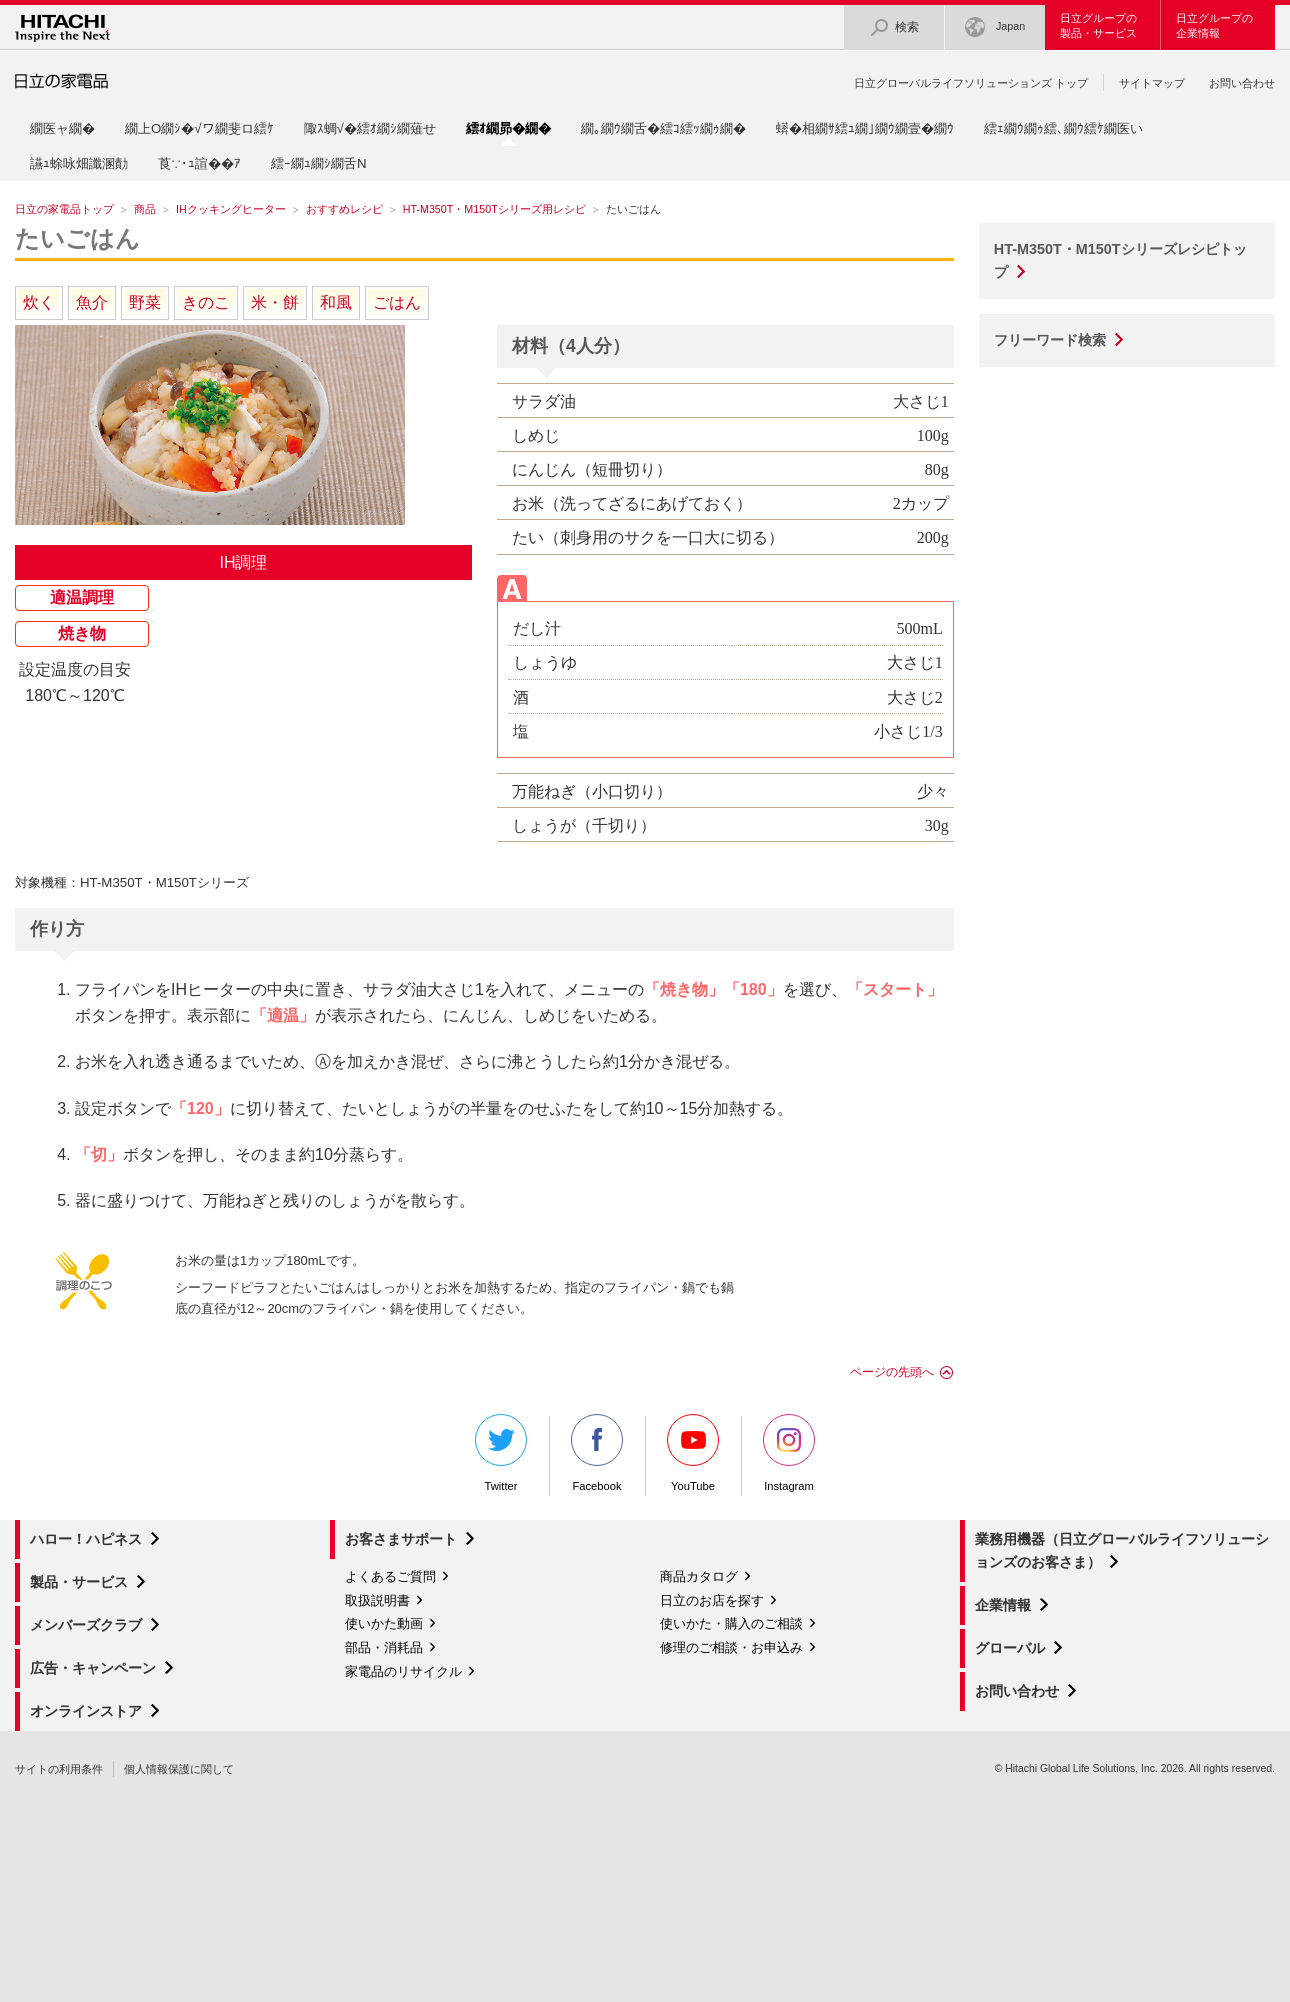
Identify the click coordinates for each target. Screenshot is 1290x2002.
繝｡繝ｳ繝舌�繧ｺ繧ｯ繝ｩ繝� (663, 128)
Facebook (597, 1453)
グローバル (1010, 1648)
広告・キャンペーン (93, 1668)
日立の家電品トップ (64, 209)
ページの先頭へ (892, 1372)
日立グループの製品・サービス (1098, 25)
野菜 (145, 302)
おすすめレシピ (344, 209)
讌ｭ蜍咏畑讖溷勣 (79, 163)
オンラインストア (86, 1711)
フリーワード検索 (1050, 340)
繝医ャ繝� (62, 128)
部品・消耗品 (384, 1647)
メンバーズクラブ (86, 1625)
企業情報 (1003, 1605)
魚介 (92, 302)
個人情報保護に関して (179, 1769)
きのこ (206, 302)
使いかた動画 (384, 1623)
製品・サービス (79, 1582)
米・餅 (275, 302)
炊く (39, 302)
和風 (336, 302)
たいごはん (77, 238)
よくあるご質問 (390, 1576)
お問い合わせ (1242, 83)
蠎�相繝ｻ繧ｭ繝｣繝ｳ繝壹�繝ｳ (865, 128)
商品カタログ (699, 1576)
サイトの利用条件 (59, 1769)
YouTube (693, 1453)
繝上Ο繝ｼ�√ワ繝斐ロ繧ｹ (199, 128)
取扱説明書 (377, 1600)
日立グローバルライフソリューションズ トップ (971, 83)
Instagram (789, 1453)
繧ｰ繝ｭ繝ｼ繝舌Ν (319, 163)
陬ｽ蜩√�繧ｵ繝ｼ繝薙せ (370, 128)
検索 (894, 27)
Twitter (501, 1453)
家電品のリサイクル (403, 1671)
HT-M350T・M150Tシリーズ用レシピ (494, 209)
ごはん (397, 302)
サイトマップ (1152, 83)
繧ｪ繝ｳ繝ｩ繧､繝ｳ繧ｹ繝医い (1063, 128)
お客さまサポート (401, 1539)
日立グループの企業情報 (1214, 25)
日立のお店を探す (712, 1600)
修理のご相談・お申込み (731, 1647)
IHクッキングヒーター (231, 209)
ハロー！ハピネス (86, 1539)
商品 (145, 209)
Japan (995, 27)
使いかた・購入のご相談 (731, 1623)
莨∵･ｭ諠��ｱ (199, 163)
